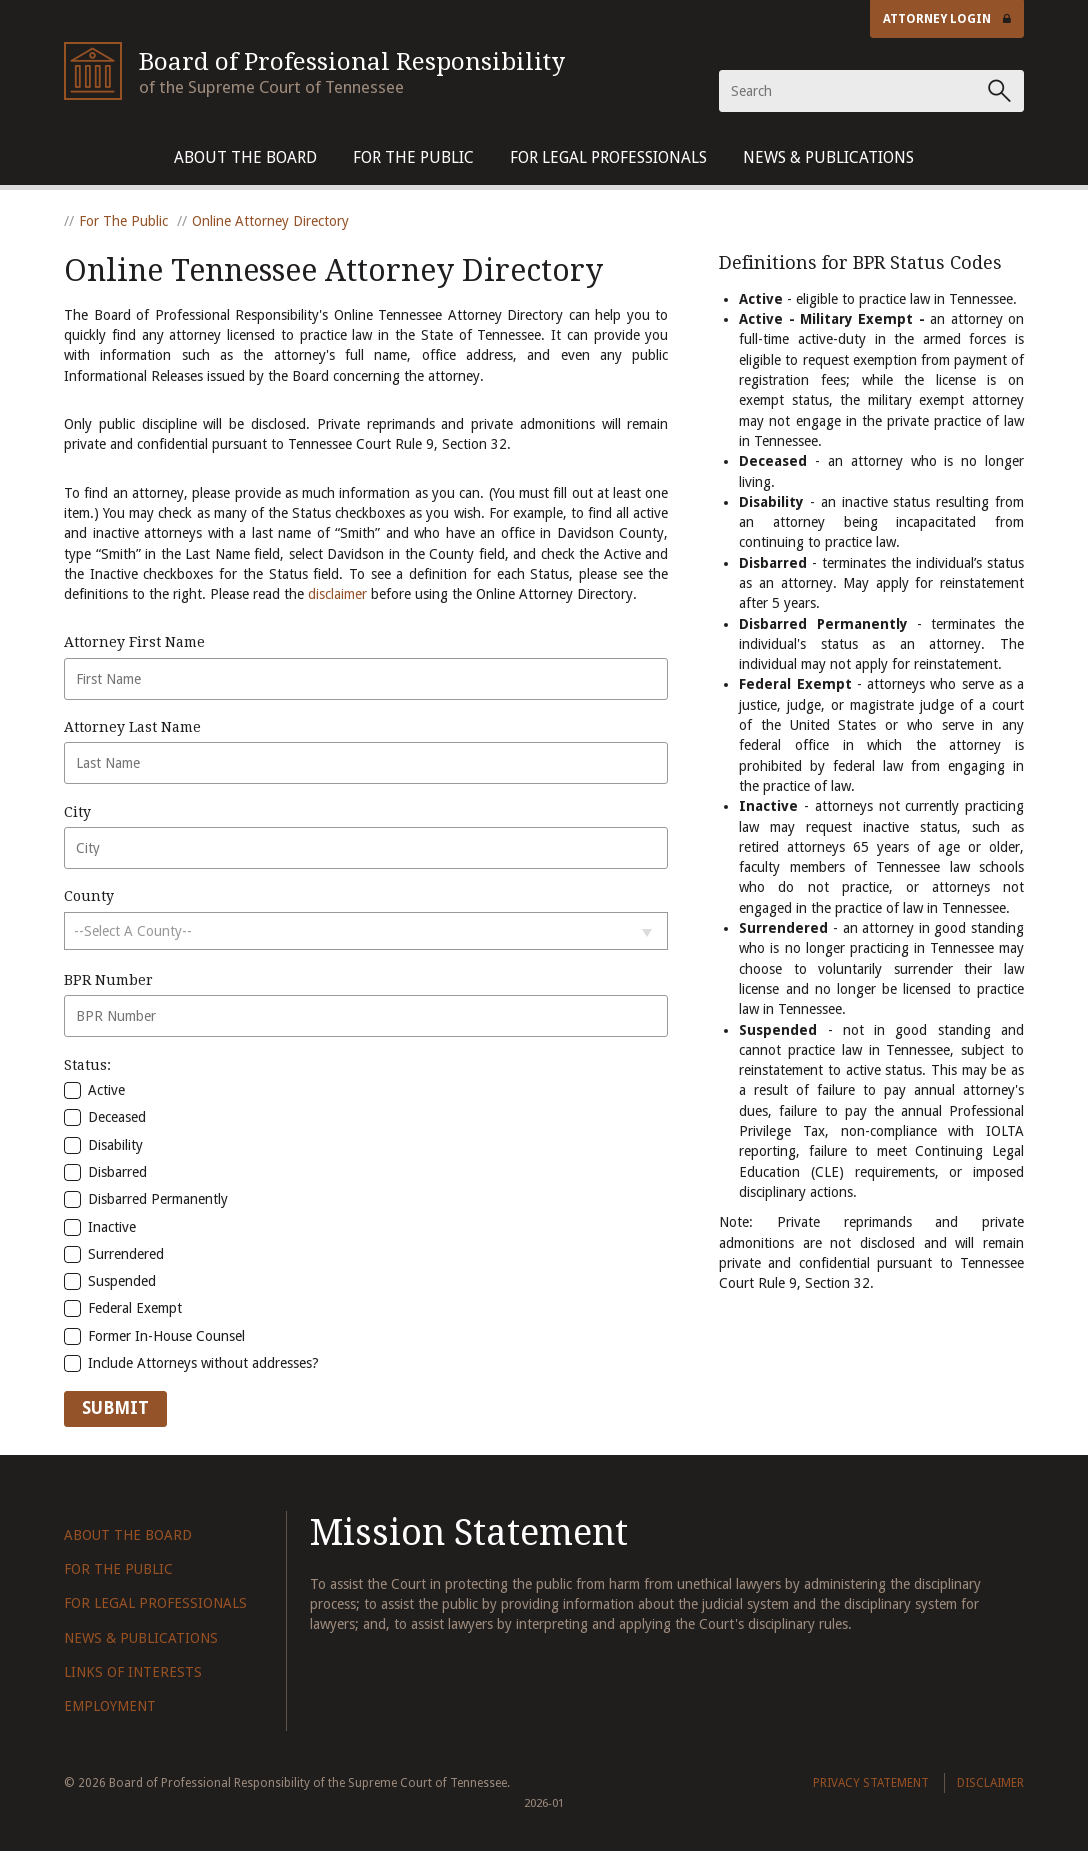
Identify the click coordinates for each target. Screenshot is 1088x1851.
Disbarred (105, 1172)
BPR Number (108, 980)
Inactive (100, 1227)
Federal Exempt (123, 1308)
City (77, 812)
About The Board (245, 157)
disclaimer (337, 594)
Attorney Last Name (132, 727)
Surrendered (114, 1254)
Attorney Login (947, 19)
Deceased (105, 1117)
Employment (110, 1706)
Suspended (110, 1281)
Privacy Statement (871, 1783)
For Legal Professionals (608, 157)
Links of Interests (133, 1672)
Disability (103, 1145)
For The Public (413, 157)
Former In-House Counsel (154, 1336)
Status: (87, 1065)
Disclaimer (990, 1783)
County (89, 896)
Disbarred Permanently (146, 1199)
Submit (115, 1408)
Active (94, 1090)
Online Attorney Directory (270, 221)
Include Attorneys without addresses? (191, 1363)
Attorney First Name (134, 642)
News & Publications (828, 157)
